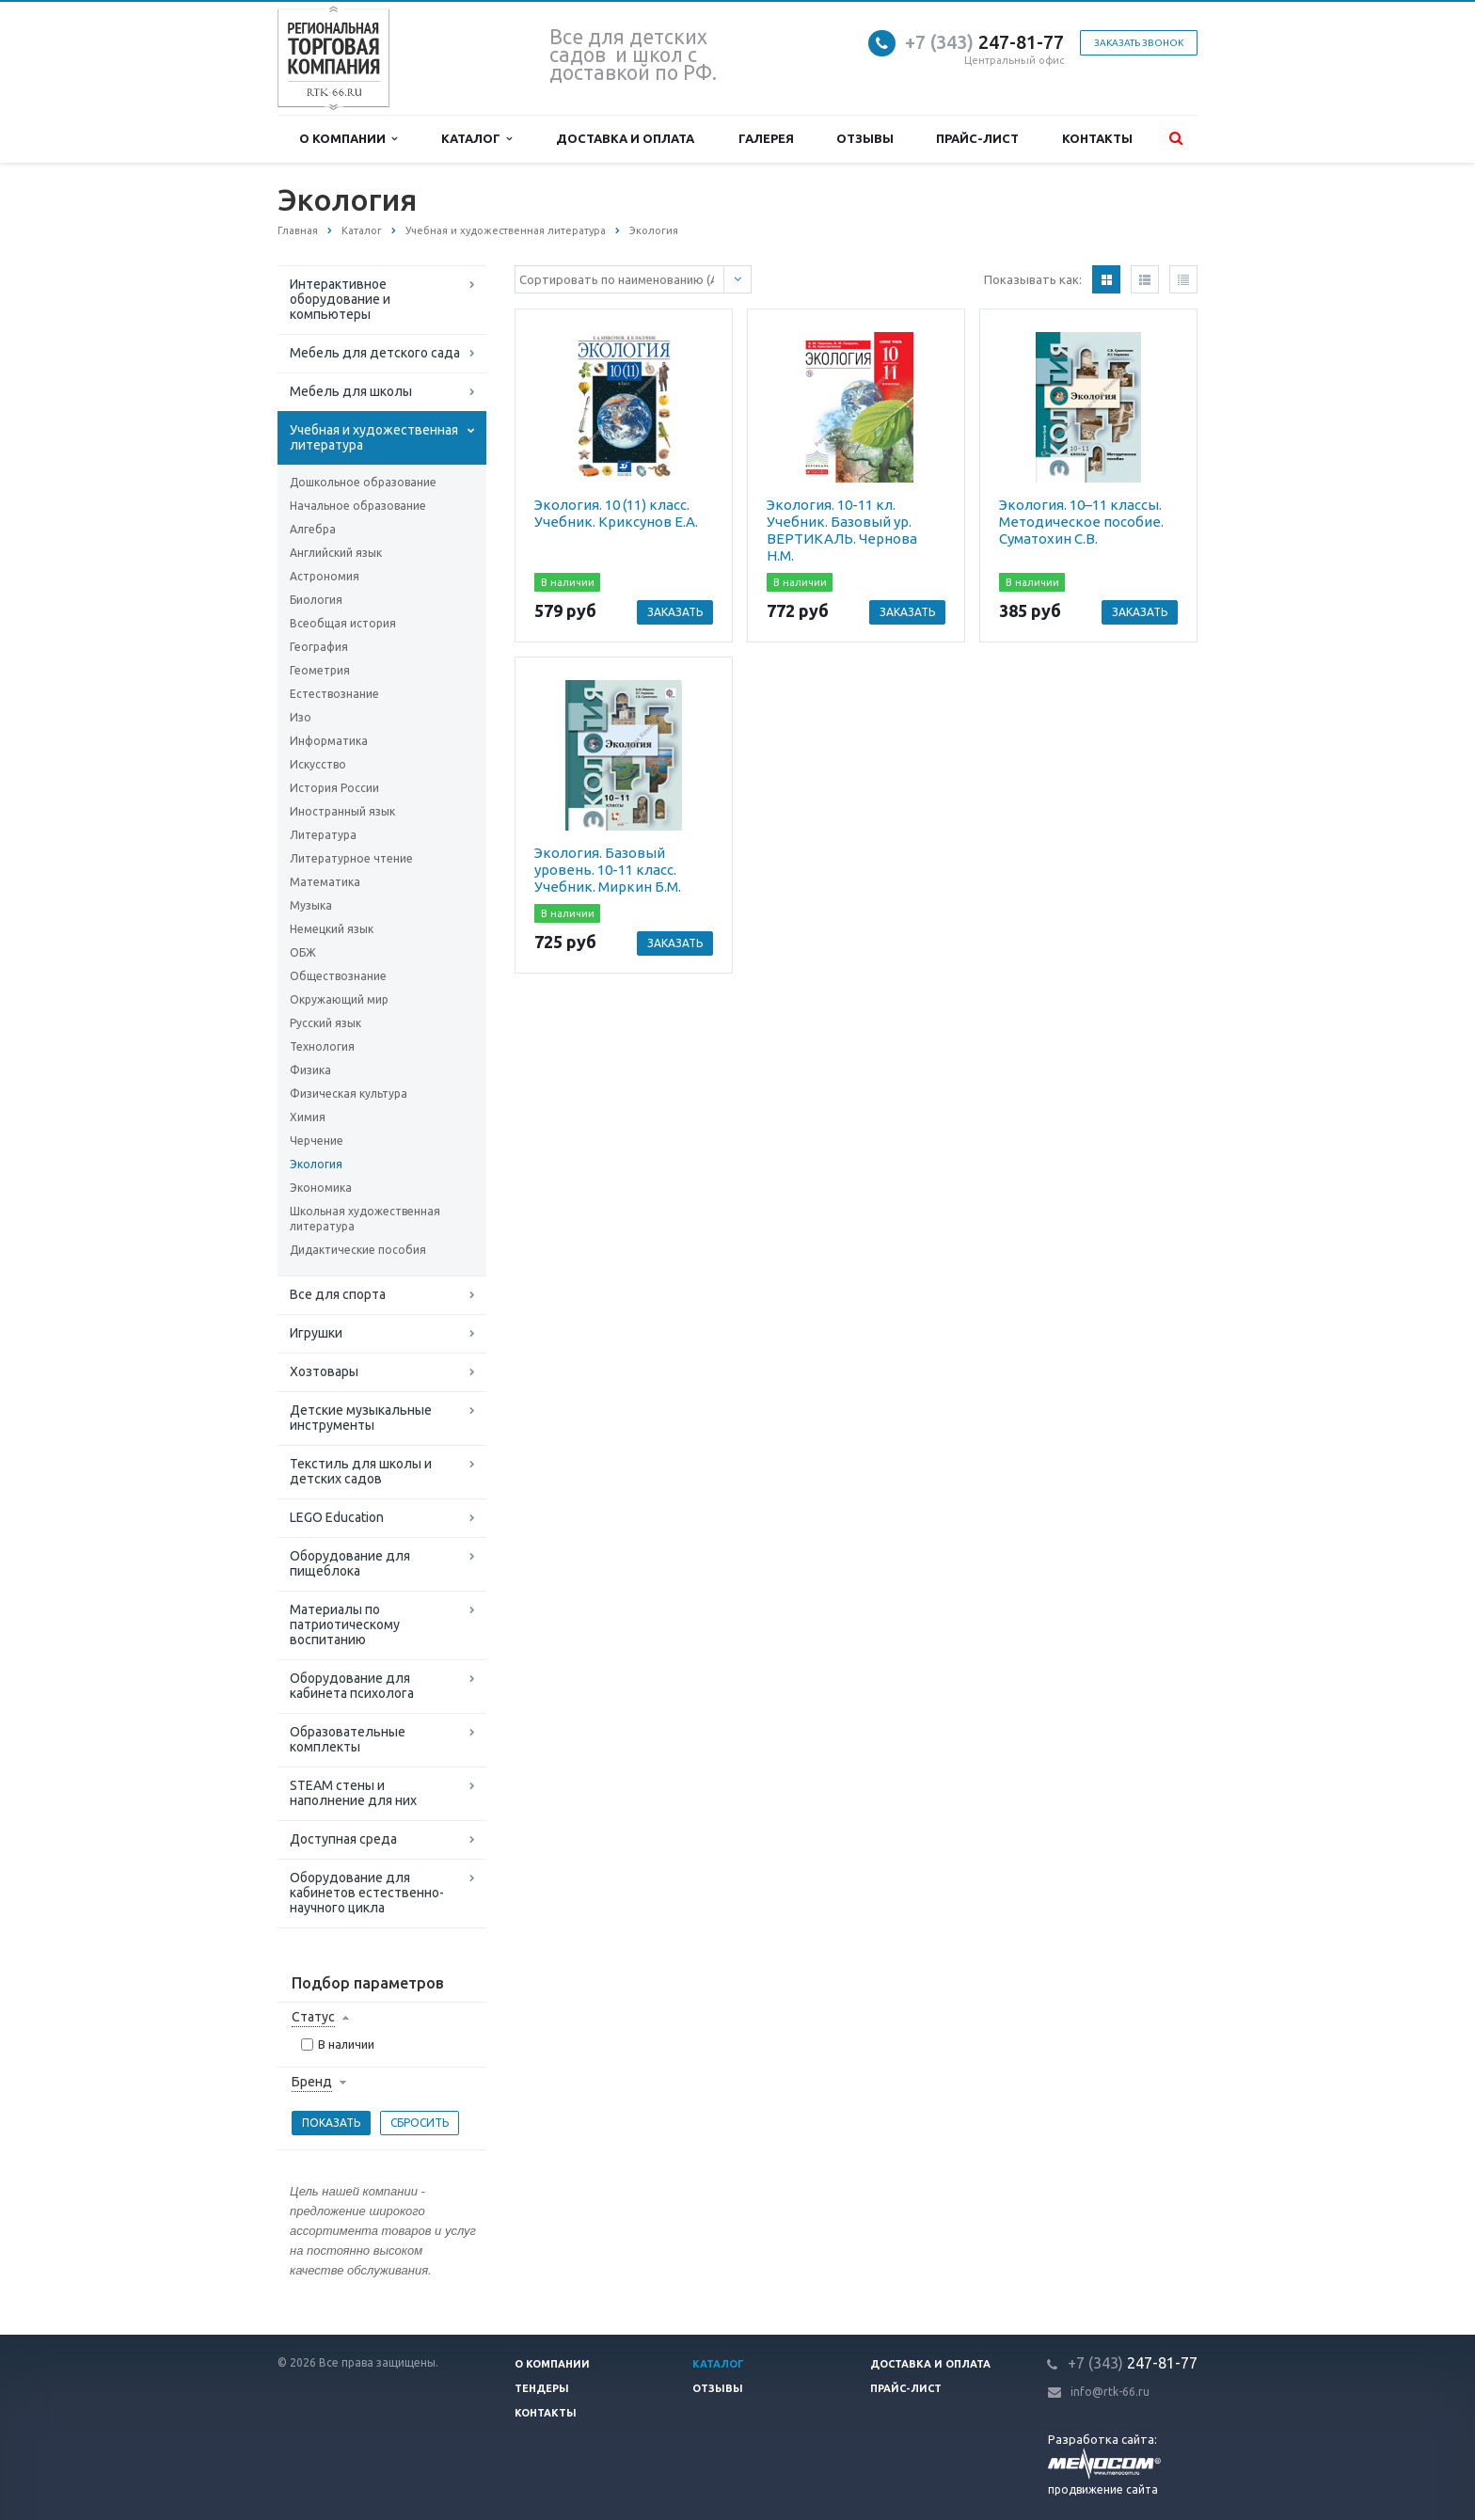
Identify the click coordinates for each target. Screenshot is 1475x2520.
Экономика (321, 1187)
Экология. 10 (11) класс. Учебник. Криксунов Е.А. (616, 513)
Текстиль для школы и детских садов (361, 1471)
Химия (307, 1117)
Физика (310, 1070)
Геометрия (320, 670)
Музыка (311, 905)
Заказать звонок (1138, 43)
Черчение (316, 1140)
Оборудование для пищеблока (350, 1563)
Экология (316, 1164)
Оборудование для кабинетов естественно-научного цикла (367, 1892)
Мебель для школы (351, 391)
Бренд (312, 2081)
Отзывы (865, 138)
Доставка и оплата (625, 138)
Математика (325, 882)
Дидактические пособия (358, 1250)
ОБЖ (303, 952)
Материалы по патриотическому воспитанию (345, 1624)
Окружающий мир (339, 999)
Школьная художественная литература (365, 1218)
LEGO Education (337, 1517)
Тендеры (542, 2388)
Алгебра (313, 529)
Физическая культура (348, 1093)
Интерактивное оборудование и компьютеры (340, 299)
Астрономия (324, 576)
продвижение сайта (1103, 2489)
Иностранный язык (342, 811)
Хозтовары (324, 1371)
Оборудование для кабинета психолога (352, 1686)
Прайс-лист (977, 138)
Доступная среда (343, 1838)
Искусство (318, 764)
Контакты (1097, 138)
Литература (323, 835)
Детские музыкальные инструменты (361, 1418)
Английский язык (336, 553)
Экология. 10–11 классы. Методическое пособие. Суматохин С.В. (1081, 522)
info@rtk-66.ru (1110, 2391)
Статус (313, 2016)
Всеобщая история (343, 623)
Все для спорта (338, 1294)
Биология (316, 600)
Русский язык (325, 1023)
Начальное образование (358, 505)
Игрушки (316, 1332)
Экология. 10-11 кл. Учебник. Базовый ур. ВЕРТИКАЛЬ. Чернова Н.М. (842, 530)
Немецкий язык (331, 929)
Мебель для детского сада (375, 352)
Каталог (476, 139)
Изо (300, 717)
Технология (322, 1046)
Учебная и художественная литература (374, 437)
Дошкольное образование (363, 482)
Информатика (329, 741)
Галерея (766, 138)
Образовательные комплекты (347, 1739)
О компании (348, 139)
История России (334, 788)
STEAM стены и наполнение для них (353, 1793)
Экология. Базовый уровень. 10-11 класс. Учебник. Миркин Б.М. (607, 870)
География (319, 647)
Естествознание (334, 694)
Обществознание (338, 976)
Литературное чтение (351, 858)
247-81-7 (979, 42)
